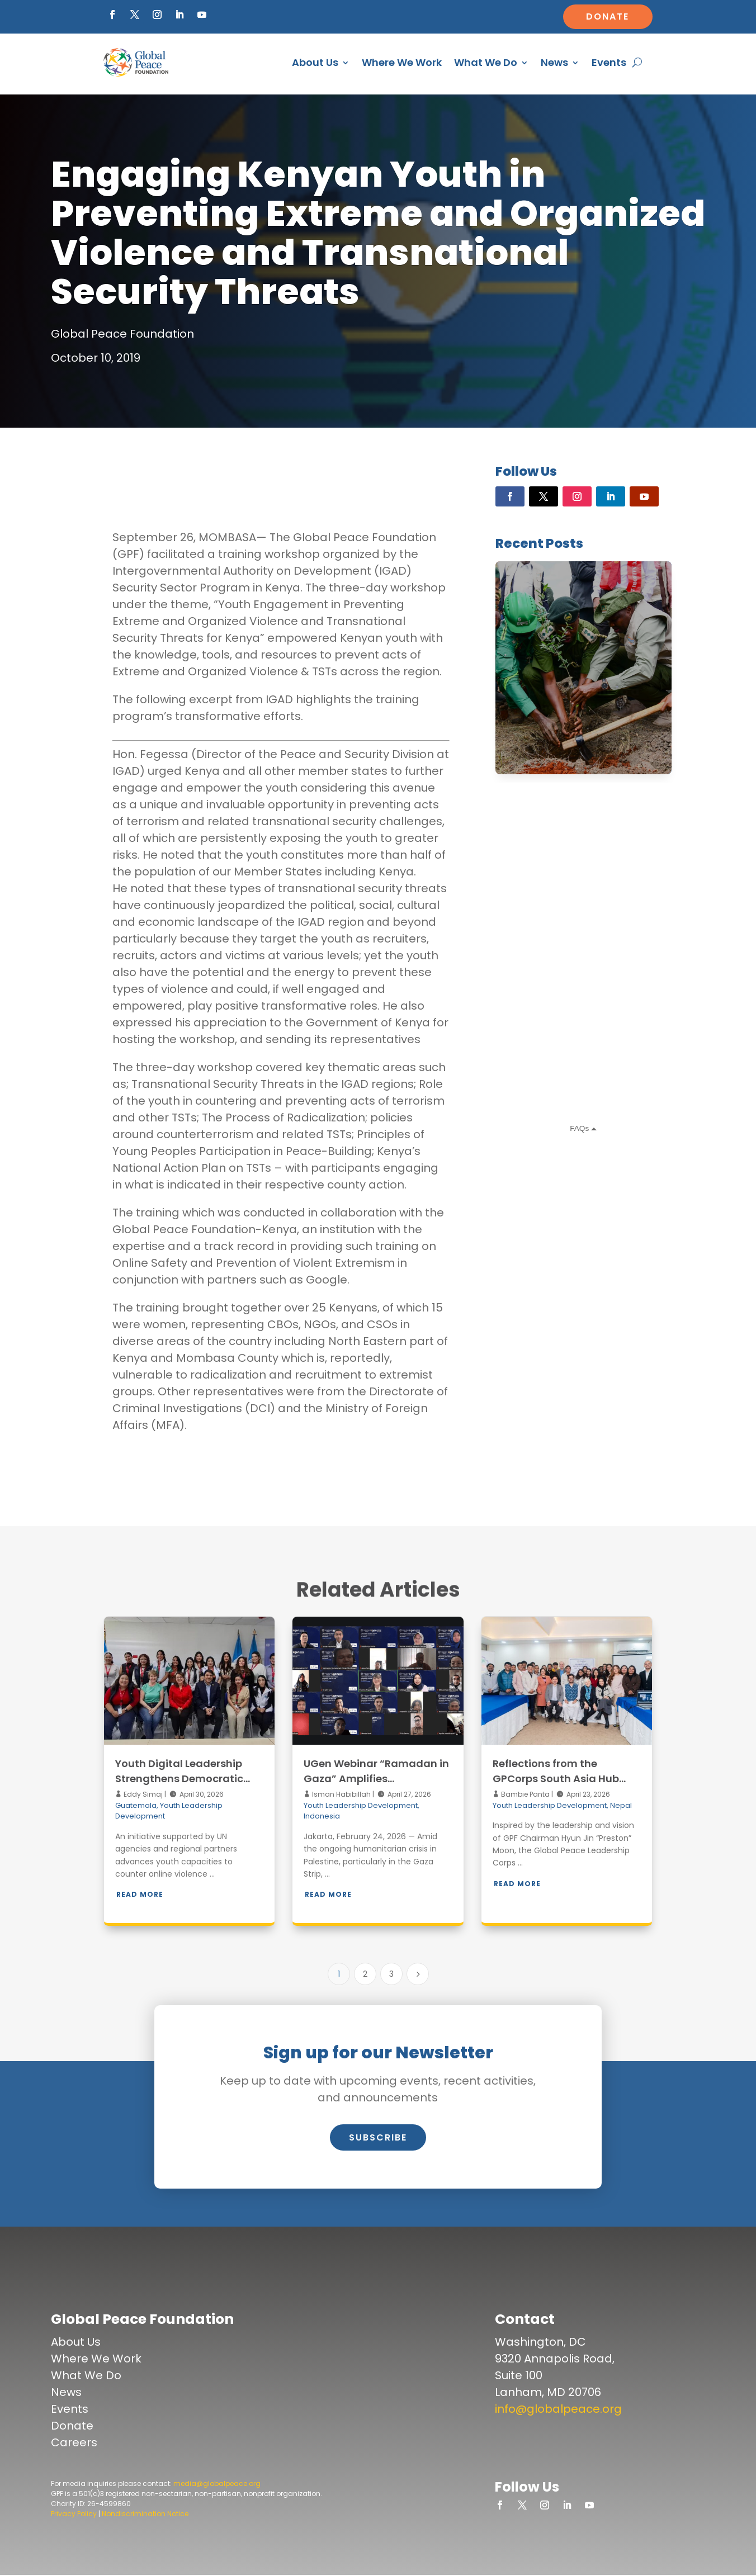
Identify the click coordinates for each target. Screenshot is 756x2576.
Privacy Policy (74, 2513)
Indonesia (322, 1816)
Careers (74, 2442)
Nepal (621, 1805)
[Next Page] (418, 1974)
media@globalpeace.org (217, 2483)
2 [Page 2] (365, 1974)
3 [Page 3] (391, 1974)
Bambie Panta (524, 1794)
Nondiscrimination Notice (145, 2513)
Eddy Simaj (142, 1794)
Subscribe (378, 2137)
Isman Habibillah (340, 1794)
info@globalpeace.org (558, 2409)
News (554, 62)
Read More (139, 1894)
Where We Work (402, 62)
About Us (315, 62)
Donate (607, 16)
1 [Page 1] (339, 1974)
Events (609, 62)
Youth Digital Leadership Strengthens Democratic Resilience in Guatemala (179, 1778)
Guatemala (136, 1805)
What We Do (485, 62)
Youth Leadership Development (361, 1805)
